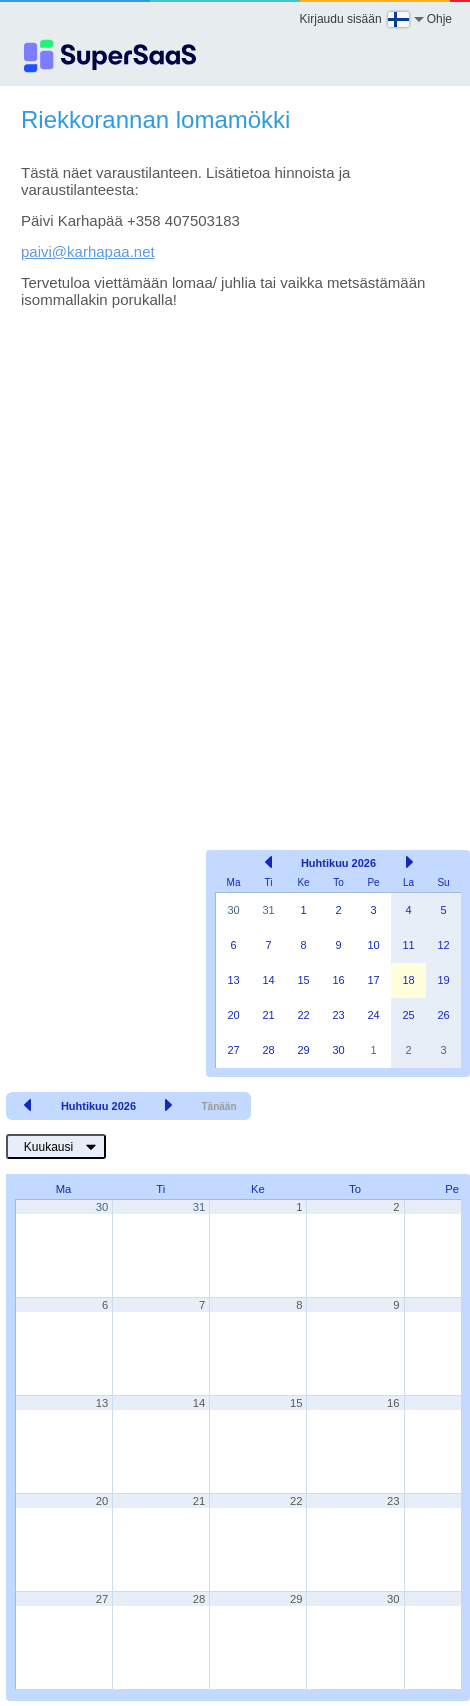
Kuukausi (48, 1147)
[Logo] (110, 56)
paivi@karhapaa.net (88, 251)
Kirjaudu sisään (341, 19)
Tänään (218, 1106)
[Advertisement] (227, 549)
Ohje (439, 19)
